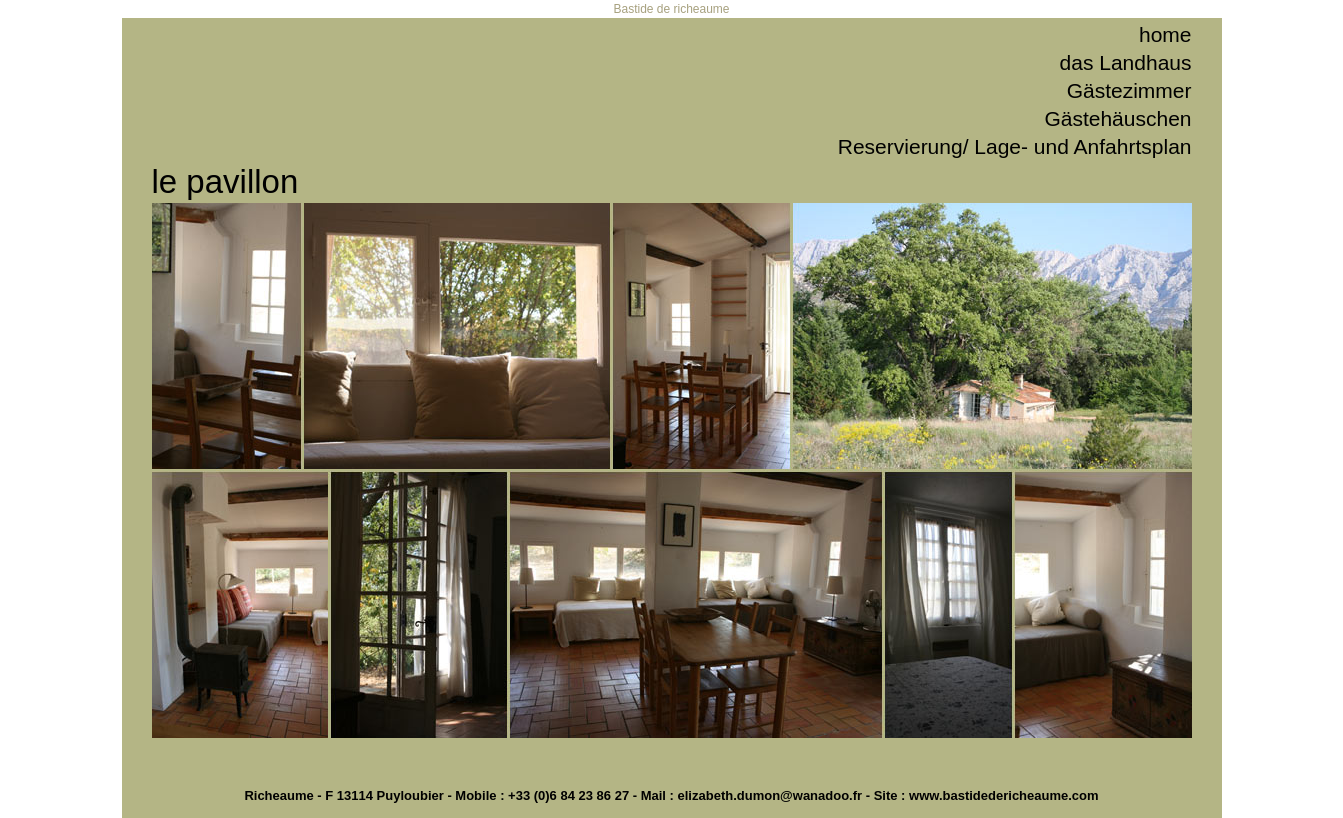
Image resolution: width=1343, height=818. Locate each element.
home (1165, 34)
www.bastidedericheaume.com (1004, 795)
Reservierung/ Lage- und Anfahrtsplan (1015, 146)
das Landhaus (1126, 62)
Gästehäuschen (1117, 118)
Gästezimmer (1129, 90)
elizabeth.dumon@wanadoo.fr (770, 795)
